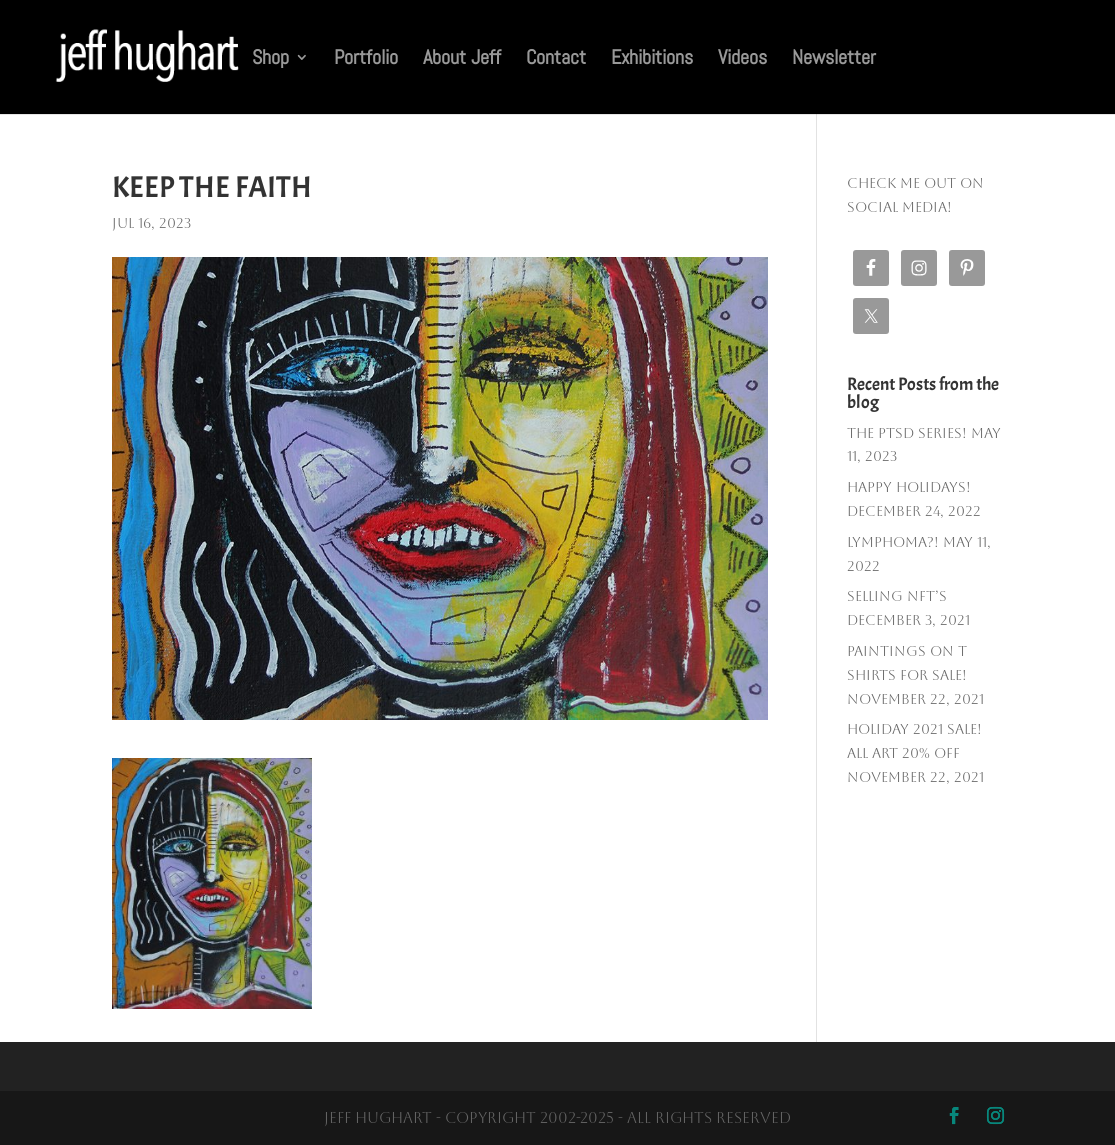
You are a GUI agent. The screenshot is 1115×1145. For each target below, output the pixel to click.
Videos (742, 60)
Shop (270, 60)
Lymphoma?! (893, 542)
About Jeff (462, 60)
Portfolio (366, 60)
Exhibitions (652, 60)
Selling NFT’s (897, 596)
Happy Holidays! (909, 487)
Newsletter (834, 60)
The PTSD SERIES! (907, 433)
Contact (556, 60)
